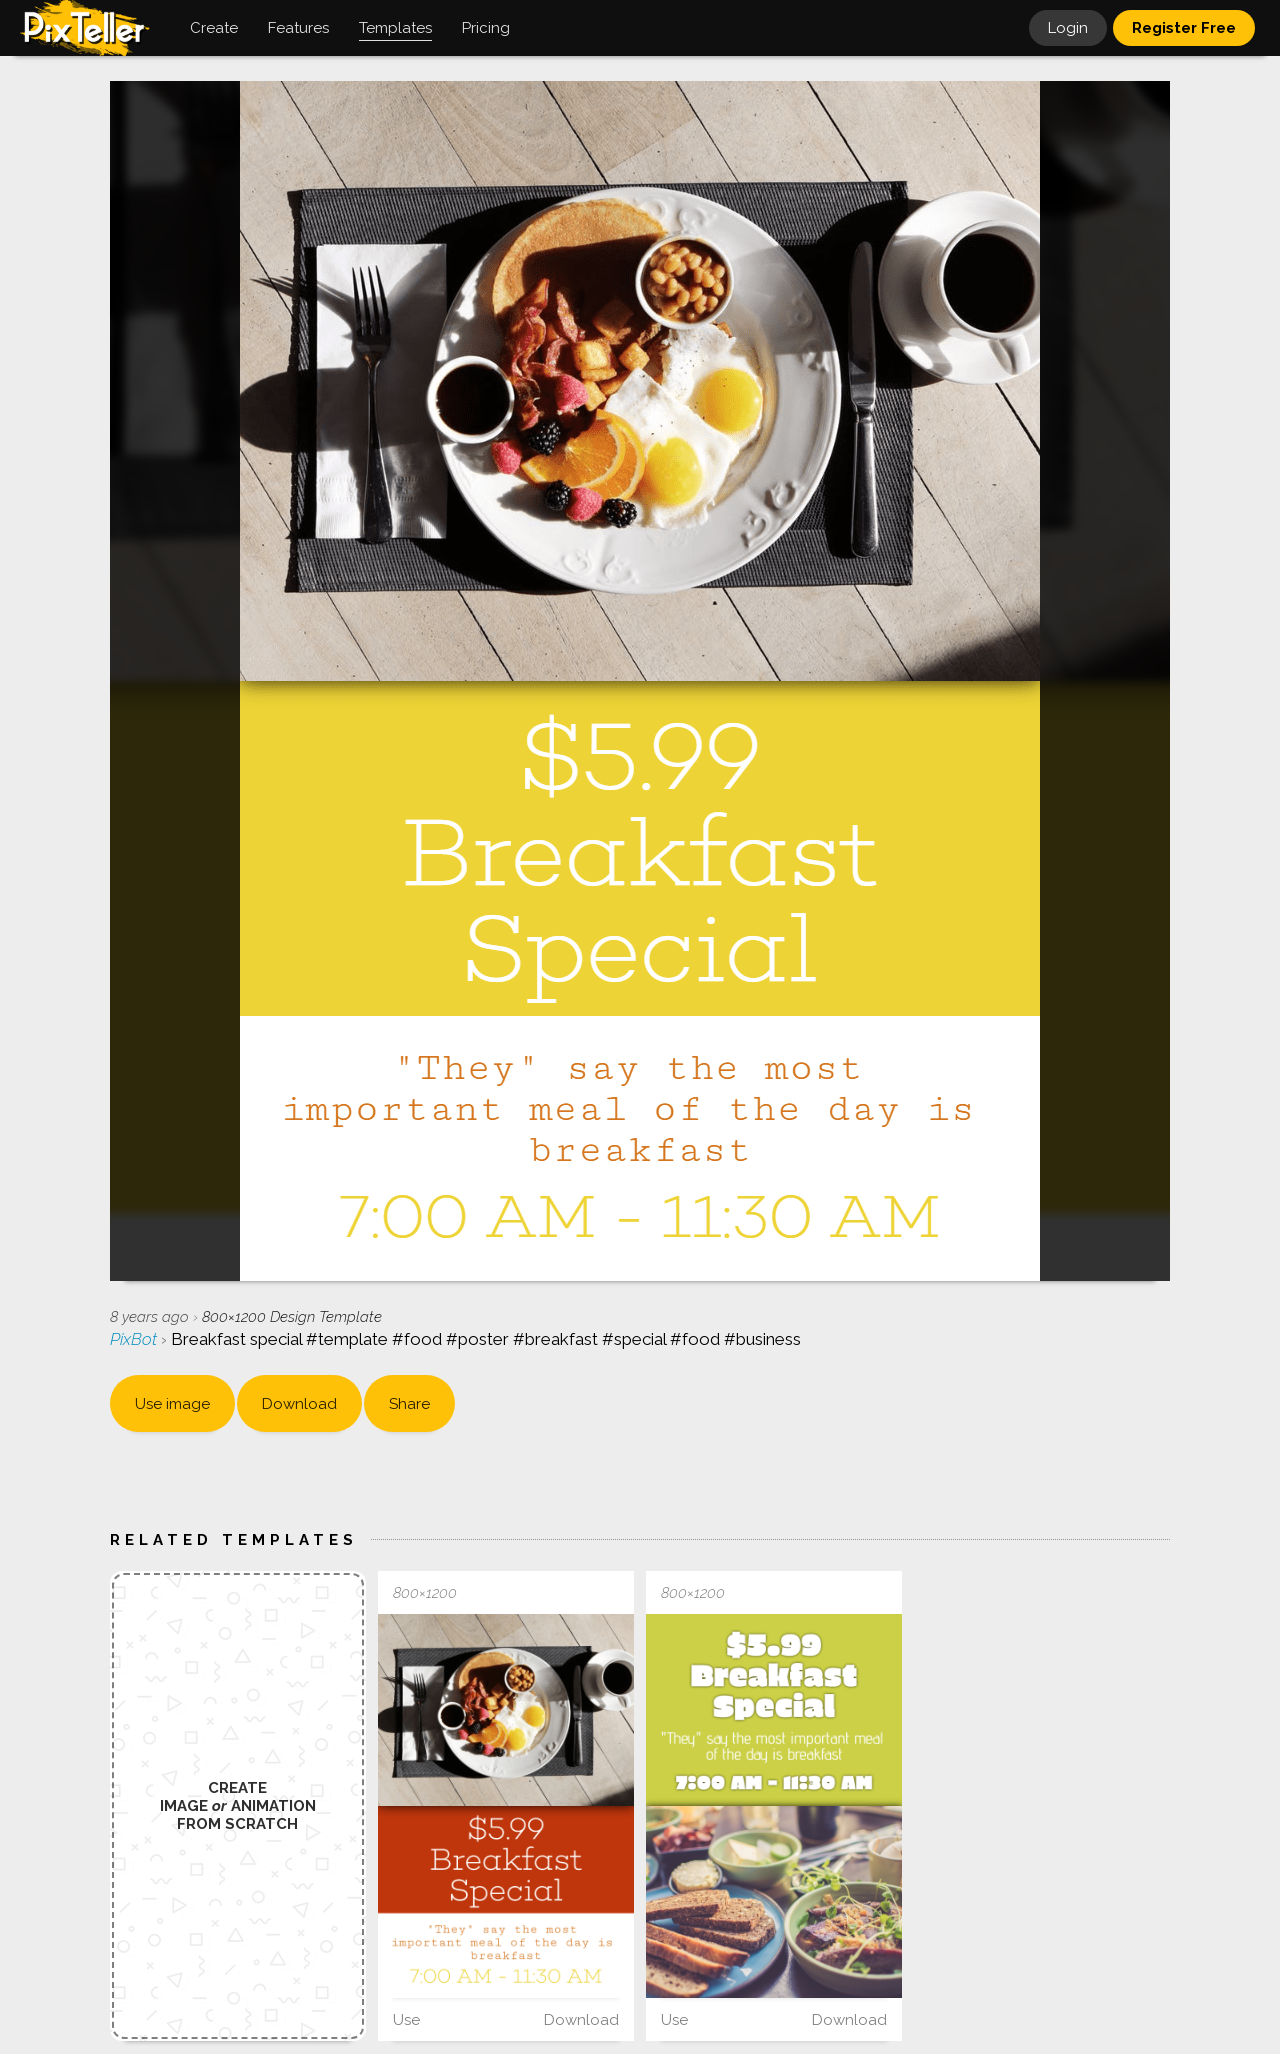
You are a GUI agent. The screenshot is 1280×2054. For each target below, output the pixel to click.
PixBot (135, 1339)
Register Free (1184, 28)
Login (1068, 28)
